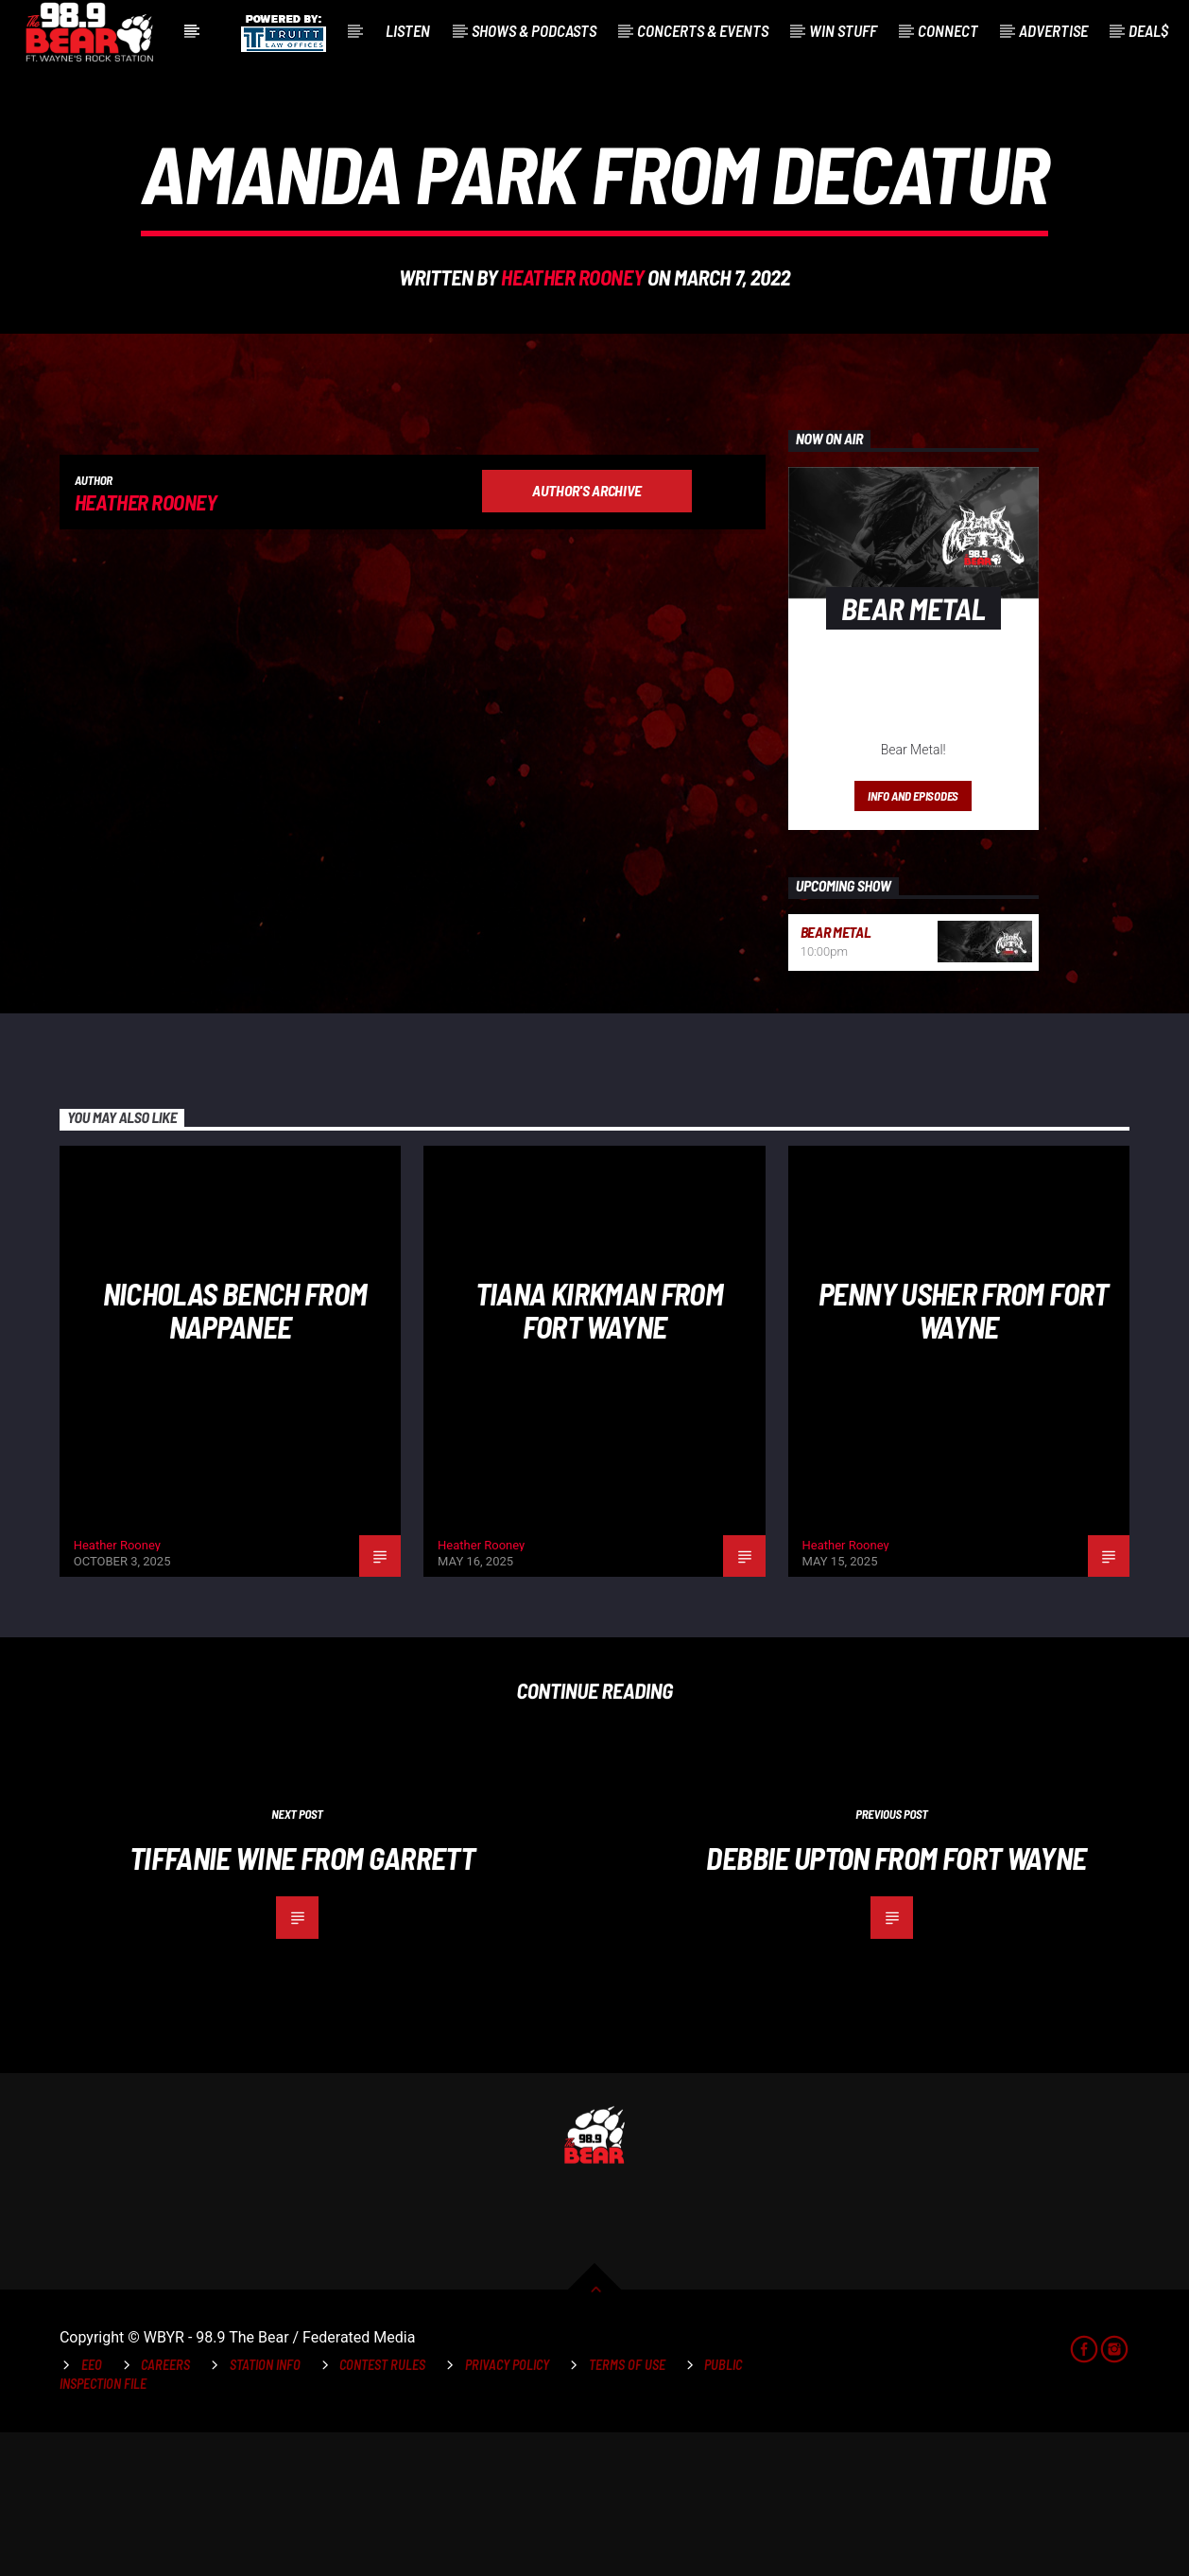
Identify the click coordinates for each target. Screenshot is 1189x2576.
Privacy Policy (507, 2508)
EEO (91, 2508)
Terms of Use (627, 2508)
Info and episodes (913, 939)
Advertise (1053, 30)
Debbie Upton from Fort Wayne (896, 2001)
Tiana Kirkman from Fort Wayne (599, 1453)
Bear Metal (836, 1075)
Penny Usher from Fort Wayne (964, 1453)
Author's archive (587, 634)
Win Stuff (843, 30)
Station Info (265, 2508)
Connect (948, 30)
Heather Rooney (572, 349)
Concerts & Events (702, 30)
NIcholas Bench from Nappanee (235, 1453)
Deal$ (1148, 30)
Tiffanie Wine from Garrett (301, 2001)
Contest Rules (382, 2508)
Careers (165, 2508)
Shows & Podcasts (534, 30)
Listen (408, 30)
